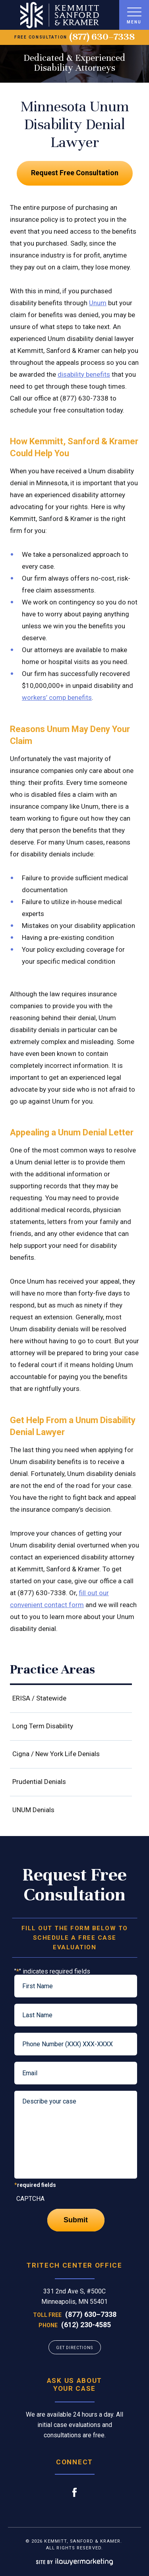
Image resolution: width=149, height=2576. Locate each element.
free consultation (40, 37)
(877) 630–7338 (102, 36)
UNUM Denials (33, 1810)
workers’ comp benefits (57, 697)
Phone (48, 2325)
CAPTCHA (30, 2198)
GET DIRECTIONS (74, 2348)
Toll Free (47, 2315)
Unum (97, 303)
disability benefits (84, 374)
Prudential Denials (39, 1782)
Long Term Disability (42, 1726)
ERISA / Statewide (39, 1698)
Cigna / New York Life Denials (56, 1754)
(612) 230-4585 (86, 2324)
